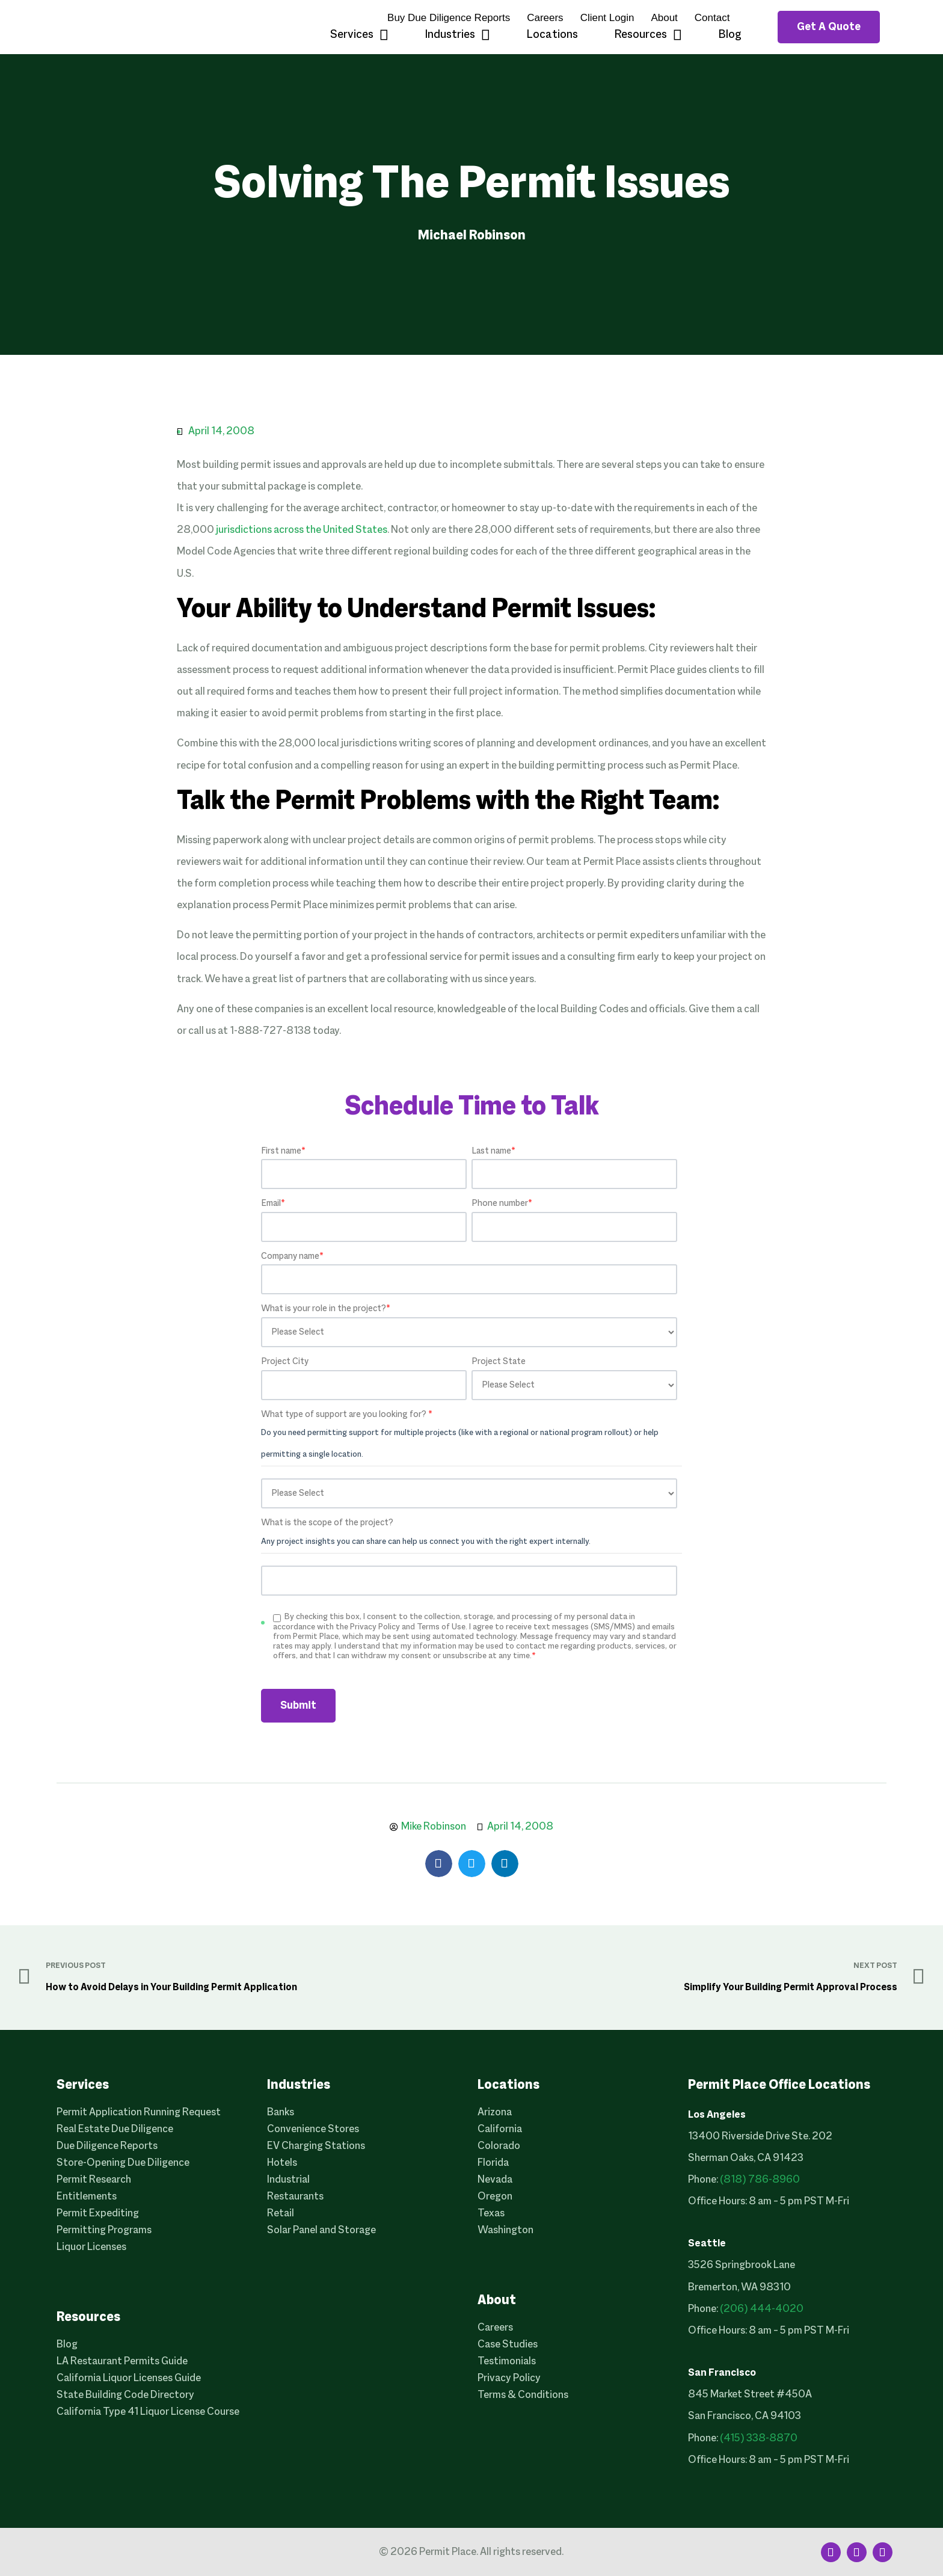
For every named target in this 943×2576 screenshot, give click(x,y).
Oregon (495, 2197)
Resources (648, 35)
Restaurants (295, 2197)
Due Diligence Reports (107, 2146)
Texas (491, 2213)
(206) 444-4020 (761, 2309)
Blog (730, 35)
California (500, 2129)
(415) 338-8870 (758, 2438)
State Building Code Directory (125, 2395)
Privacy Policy (509, 2378)
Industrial (288, 2180)
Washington (505, 2230)
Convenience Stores (313, 2129)
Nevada (495, 2180)
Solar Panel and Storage (321, 2230)
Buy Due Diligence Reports (448, 17)
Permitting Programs (104, 2230)
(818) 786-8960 (760, 2180)
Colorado (499, 2146)
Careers (545, 17)
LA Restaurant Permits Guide (122, 2361)
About (664, 17)
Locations (552, 35)
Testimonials (507, 2361)
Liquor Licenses (91, 2247)
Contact (712, 17)
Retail (280, 2213)
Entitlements (87, 2197)
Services (359, 35)
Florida (493, 2163)
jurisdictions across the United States (301, 530)
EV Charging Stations (316, 2146)
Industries (457, 35)
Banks (280, 2112)
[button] (438, 1863)
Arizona (495, 2112)
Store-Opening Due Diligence (123, 2163)
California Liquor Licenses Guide (129, 2378)
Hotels (282, 2163)
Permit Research (94, 2180)
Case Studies (508, 2344)
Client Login (607, 17)
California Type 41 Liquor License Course (148, 2412)
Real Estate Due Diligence (115, 2129)
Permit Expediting (98, 2213)
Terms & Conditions (523, 2395)
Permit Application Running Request (139, 2112)
